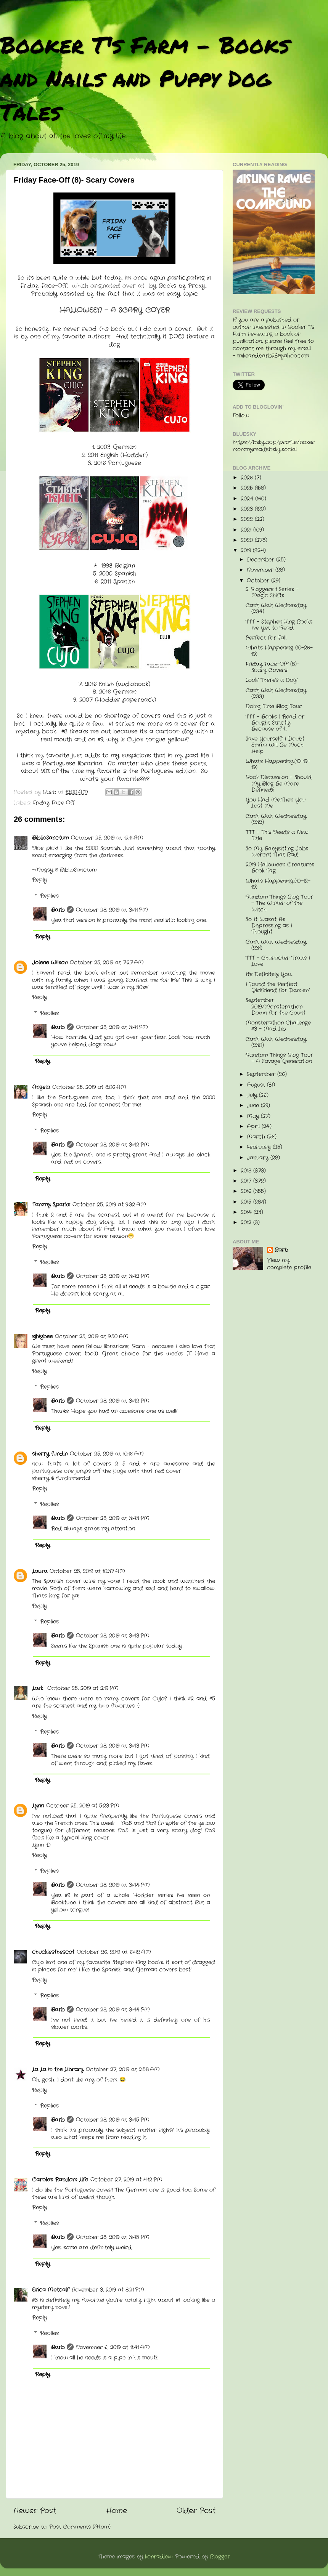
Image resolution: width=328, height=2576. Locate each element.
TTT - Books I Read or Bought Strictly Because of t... (275, 723)
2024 (248, 498)
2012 (247, 1222)
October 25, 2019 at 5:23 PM (82, 1805)
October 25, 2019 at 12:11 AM (107, 838)
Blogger (220, 2556)
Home (116, 2511)
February (260, 1147)
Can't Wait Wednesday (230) (276, 1042)
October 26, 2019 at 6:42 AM (114, 1952)
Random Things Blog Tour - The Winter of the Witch (279, 903)
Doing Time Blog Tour (274, 706)
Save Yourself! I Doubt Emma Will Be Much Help (275, 745)
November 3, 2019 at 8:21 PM (107, 2290)
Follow (241, 415)
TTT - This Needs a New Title (277, 835)
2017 (247, 1181)
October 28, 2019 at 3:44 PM (113, 1885)
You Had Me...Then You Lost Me (275, 803)
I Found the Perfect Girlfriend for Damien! (278, 987)
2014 (247, 1212)
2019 (247, 550)
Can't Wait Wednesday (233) (276, 693)
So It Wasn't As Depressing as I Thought (269, 925)
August (257, 1085)
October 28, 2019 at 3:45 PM (113, 2120)
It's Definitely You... (269, 974)
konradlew (159, 2556)
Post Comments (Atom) (80, 2527)
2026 (248, 477)
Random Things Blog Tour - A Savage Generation (279, 1058)
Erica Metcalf (50, 2290)
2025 (248, 488)
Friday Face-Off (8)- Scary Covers (272, 667)
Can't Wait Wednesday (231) (276, 945)
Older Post (196, 2511)
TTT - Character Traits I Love (278, 961)
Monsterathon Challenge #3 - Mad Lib (278, 1026)
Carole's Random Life (60, 2179)
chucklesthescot (53, 1952)
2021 (247, 530)
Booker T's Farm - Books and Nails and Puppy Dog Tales (144, 78)
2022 (248, 519)
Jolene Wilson (50, 962)
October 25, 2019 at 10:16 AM (107, 1454)
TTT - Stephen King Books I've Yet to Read (279, 625)
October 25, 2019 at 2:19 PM (83, 1688)
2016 (247, 1191)
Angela (41, 1087)
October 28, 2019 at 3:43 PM (113, 1518)
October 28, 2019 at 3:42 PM (113, 1144)
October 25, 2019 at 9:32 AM (109, 1204)
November (261, 570)
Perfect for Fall (266, 638)
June (254, 1105)
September (262, 1074)
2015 (247, 1202)
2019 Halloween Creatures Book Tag (280, 867)
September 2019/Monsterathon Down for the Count (275, 1006)
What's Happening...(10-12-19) (278, 884)
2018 (247, 1170)
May (254, 1116)
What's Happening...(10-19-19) (278, 764)
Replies (49, 896)
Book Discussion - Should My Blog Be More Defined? (279, 783)
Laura (39, 1571)
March (257, 1136)
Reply (39, 880)
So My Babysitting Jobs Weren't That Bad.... (277, 851)
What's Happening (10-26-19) (279, 651)
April (254, 1126)
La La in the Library (58, 2069)
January (258, 1157)
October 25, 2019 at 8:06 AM (89, 1087)
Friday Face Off (54, 803)
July (253, 1095)
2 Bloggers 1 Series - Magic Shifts (272, 592)
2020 (248, 540)
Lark (38, 1688)
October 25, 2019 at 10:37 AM (87, 1571)
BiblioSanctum (50, 838)
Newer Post (34, 2511)
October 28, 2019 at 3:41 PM (112, 910)
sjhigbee (42, 1336)
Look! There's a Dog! (271, 680)
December (261, 559)
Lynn (38, 1805)
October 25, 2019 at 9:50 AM (92, 1336)
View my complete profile (289, 1264)
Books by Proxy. (183, 286)
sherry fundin (50, 1454)
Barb (57, 910)
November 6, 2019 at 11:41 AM (113, 2347)
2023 (248, 509)
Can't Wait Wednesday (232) (276, 819)
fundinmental (73, 1478)
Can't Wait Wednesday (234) (276, 608)
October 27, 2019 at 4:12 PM (126, 2179)
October (259, 580)
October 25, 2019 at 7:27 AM (107, 962)
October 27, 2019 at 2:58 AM (123, 2069)
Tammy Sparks (51, 1204)
